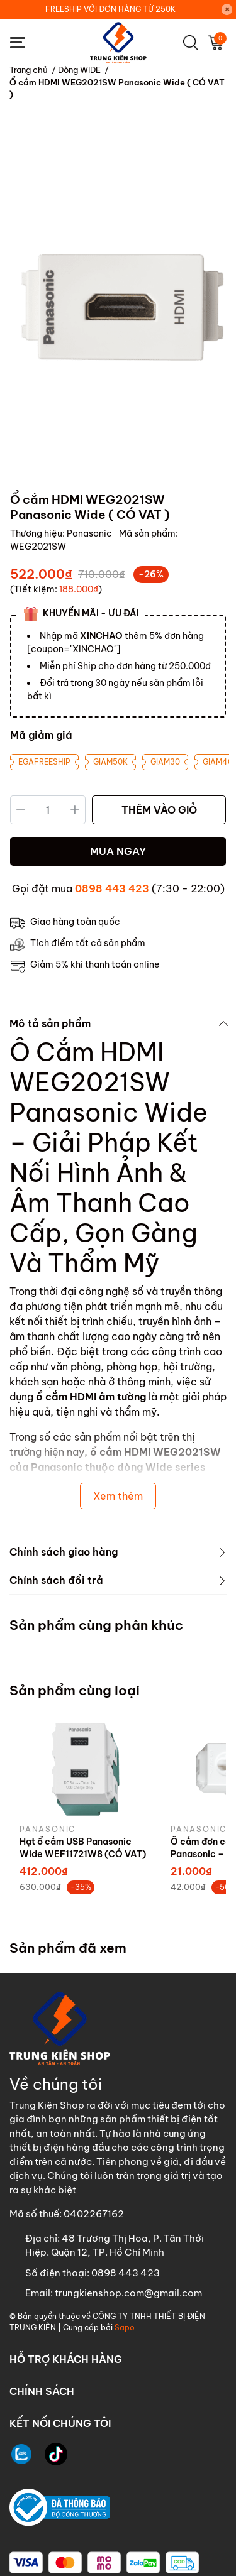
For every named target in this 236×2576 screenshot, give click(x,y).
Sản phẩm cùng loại (74, 1690)
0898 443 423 (112, 888)
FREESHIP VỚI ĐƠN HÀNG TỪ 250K (110, 9)
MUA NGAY (118, 851)
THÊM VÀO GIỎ (159, 810)
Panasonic (90, 533)
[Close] (227, 9)
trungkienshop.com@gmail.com (128, 2293)
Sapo (125, 2327)
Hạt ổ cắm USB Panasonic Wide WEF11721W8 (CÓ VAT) (83, 1848)
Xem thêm (118, 1496)
